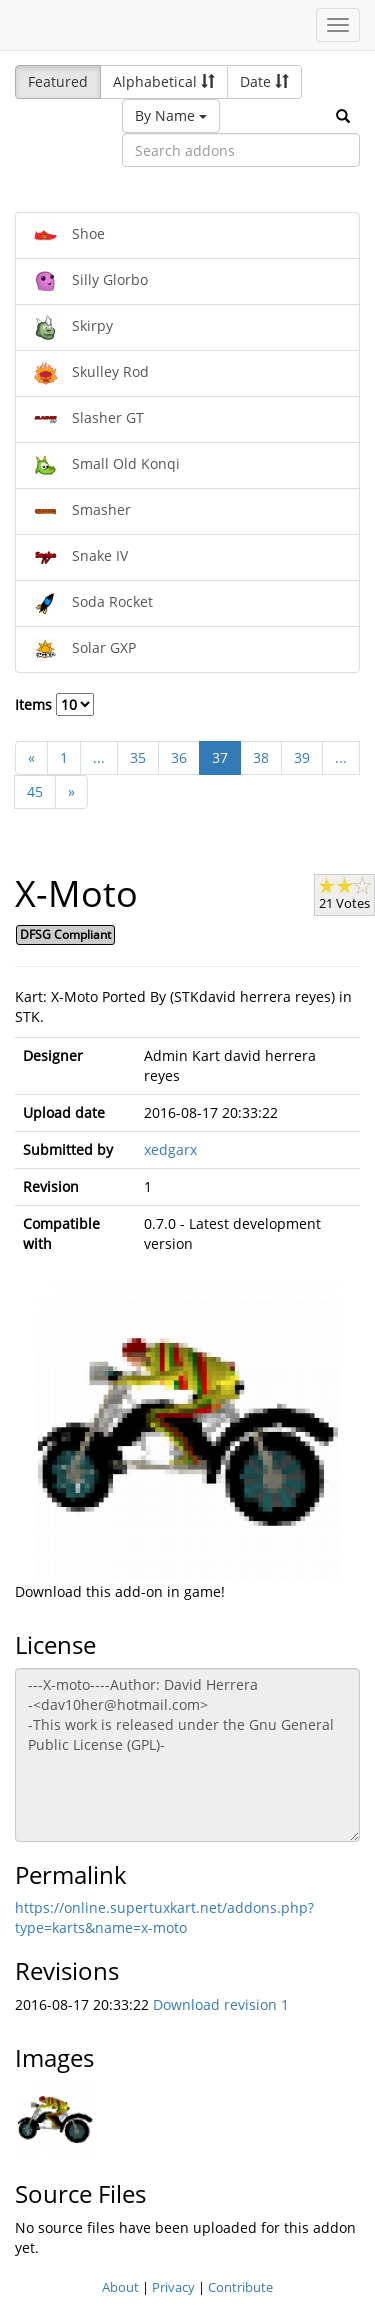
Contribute (240, 2287)
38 (261, 757)
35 (138, 757)
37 (220, 757)
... (99, 757)
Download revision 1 (221, 2004)
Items (54, 704)
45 (35, 791)
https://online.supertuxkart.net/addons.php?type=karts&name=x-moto (164, 1917)
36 (179, 757)
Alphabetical (164, 81)
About (120, 2287)
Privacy (173, 2287)
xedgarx (170, 1149)
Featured (58, 81)
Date (264, 81)
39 (302, 757)
